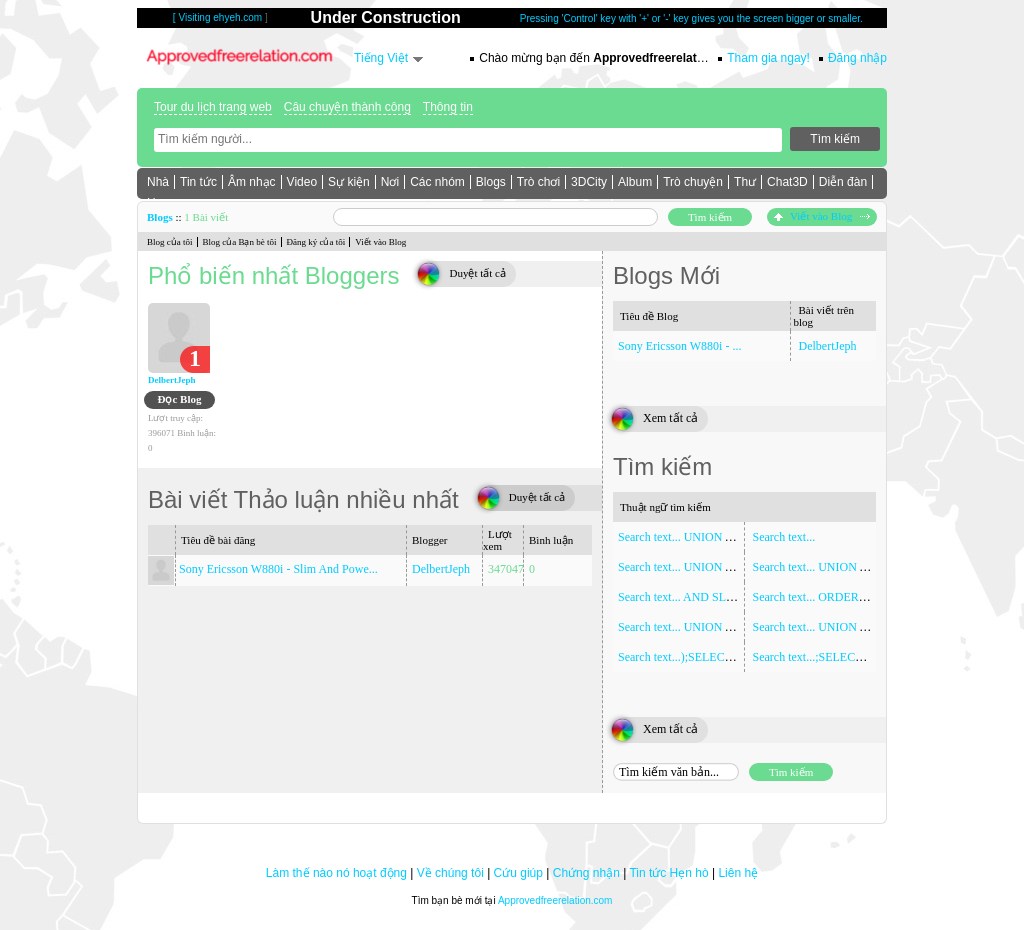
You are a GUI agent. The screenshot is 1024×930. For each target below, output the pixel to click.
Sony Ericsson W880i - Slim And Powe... (278, 569)
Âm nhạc (252, 182)
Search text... (784, 537)
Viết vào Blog (822, 216)
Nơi (390, 182)
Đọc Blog (180, 399)
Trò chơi (538, 182)
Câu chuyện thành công (347, 107)
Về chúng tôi (450, 873)
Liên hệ (738, 873)
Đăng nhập (857, 58)
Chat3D (787, 182)
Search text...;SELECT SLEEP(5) (834, 657)
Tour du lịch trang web (213, 107)
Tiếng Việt (381, 58)
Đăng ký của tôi (316, 242)
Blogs (491, 182)
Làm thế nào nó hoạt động (336, 873)
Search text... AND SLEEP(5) (689, 597)
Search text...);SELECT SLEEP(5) (701, 657)
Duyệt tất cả (477, 273)
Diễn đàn (843, 182)
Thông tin (448, 107)
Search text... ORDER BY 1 (820, 597)
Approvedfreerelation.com (555, 900)
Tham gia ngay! (768, 58)
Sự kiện (349, 182)
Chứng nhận (586, 873)
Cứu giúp (518, 873)
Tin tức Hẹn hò (668, 873)
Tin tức (198, 182)
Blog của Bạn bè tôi (240, 242)
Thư (745, 182)
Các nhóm (437, 182)
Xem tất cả (670, 418)
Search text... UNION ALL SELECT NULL (858, 567)
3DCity (589, 182)
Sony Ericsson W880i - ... (679, 346)
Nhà (158, 182)
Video (302, 182)
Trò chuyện (693, 182)
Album (635, 182)
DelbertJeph (172, 380)
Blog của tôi (170, 242)
